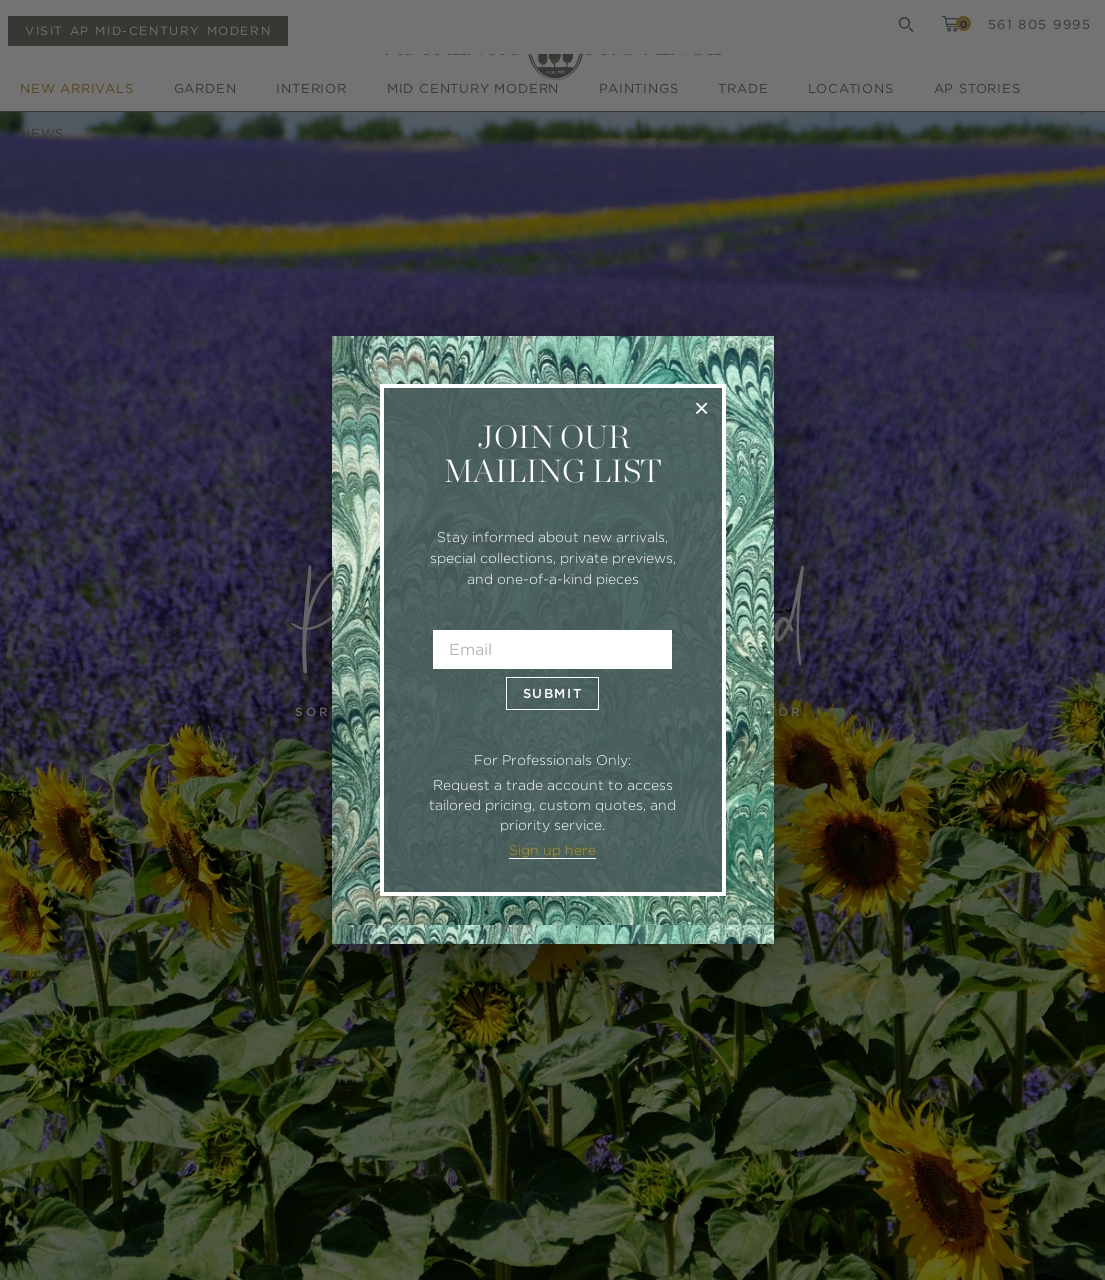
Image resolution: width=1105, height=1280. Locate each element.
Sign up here (552, 850)
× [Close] (701, 407)
